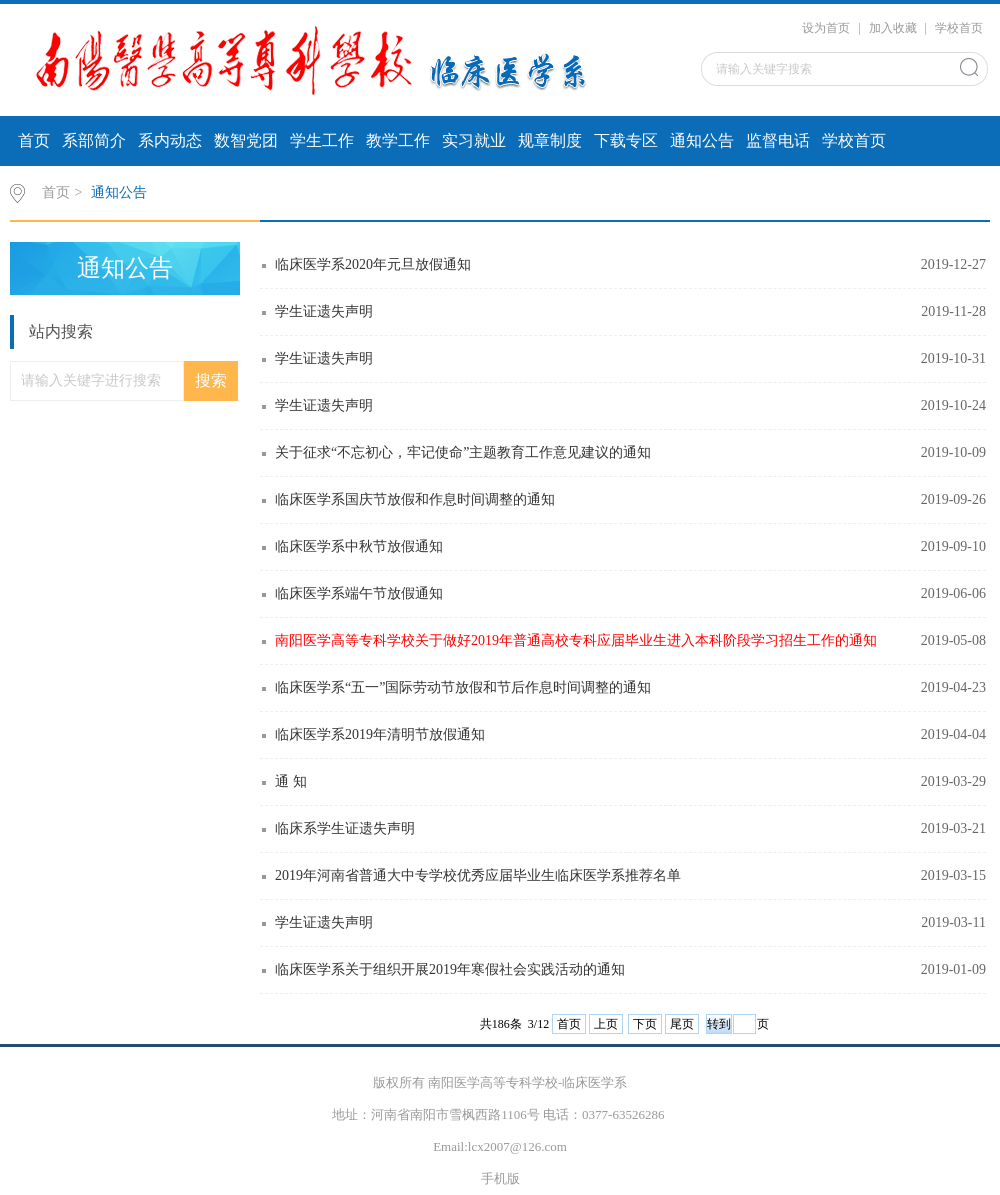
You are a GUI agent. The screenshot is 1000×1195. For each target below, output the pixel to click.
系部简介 (94, 140)
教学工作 (398, 140)
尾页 (682, 1024)
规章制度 (550, 140)
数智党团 (246, 140)
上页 (606, 1024)
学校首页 (959, 28)
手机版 (500, 1178)
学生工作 (322, 140)
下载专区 (626, 140)
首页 (34, 140)
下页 (645, 1024)
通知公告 (702, 140)
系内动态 (170, 140)
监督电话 (778, 140)
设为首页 (826, 28)
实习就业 (474, 140)
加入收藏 (893, 28)
